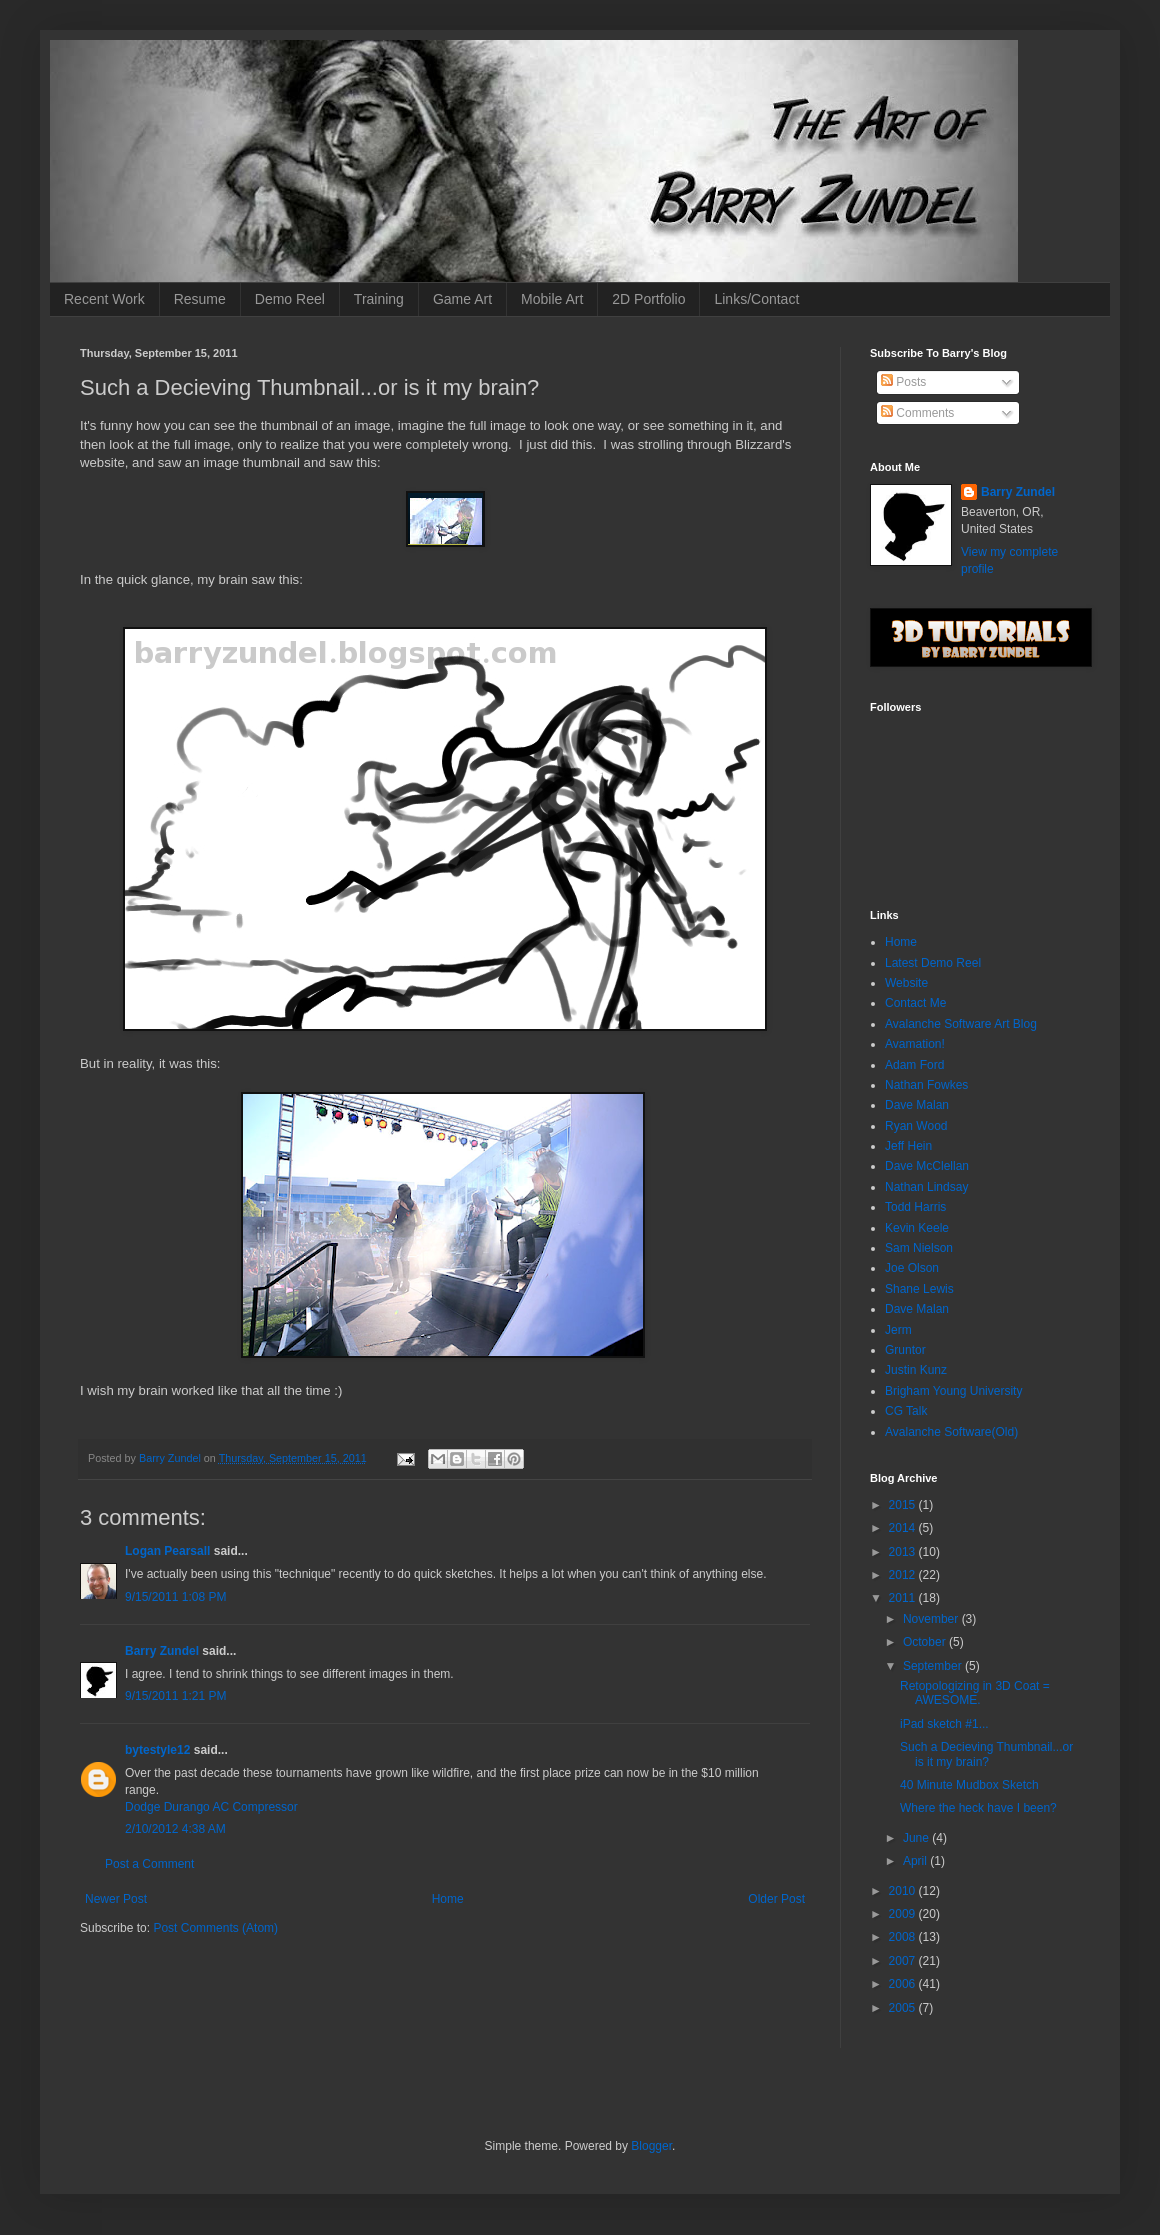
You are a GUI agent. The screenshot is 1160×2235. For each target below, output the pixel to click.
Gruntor (905, 1350)
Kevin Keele (917, 1228)
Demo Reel (290, 299)
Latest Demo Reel (933, 963)
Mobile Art (552, 299)
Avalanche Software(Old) (951, 1432)
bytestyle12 (157, 1750)
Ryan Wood (916, 1126)
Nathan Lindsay (926, 1187)
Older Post (776, 1899)
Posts (903, 382)
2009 (904, 1914)
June (917, 1838)
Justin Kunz (916, 1370)
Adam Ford (914, 1065)
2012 (904, 1575)
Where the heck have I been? (978, 1808)
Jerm (898, 1330)
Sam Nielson (919, 1248)
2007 (904, 1961)
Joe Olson (912, 1268)
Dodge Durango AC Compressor (211, 1807)
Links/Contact (756, 299)
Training (379, 299)
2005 (904, 2008)
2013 (904, 1552)
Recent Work (104, 299)
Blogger (651, 2146)
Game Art (462, 299)
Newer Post (116, 1899)
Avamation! (915, 1044)
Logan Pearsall (167, 1551)
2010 (904, 1891)
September (934, 1666)
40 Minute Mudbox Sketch (969, 1785)
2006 (904, 1984)
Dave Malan (917, 1105)
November (932, 1619)
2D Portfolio (648, 299)
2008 (904, 1937)
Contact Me (915, 1003)
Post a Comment (149, 1864)
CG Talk (906, 1411)
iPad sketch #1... (944, 1724)
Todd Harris (915, 1207)
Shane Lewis (919, 1289)
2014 (904, 1528)
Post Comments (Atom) (215, 1928)
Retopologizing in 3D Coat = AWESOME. (975, 1693)
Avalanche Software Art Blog (961, 1024)
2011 (904, 1598)
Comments (917, 413)
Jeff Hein (908, 1146)
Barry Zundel (162, 1651)
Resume (200, 299)
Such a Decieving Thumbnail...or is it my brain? (986, 1754)
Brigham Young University (953, 1391)
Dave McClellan (927, 1166)
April (916, 1861)
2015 (904, 1505)
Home (448, 1899)
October (926, 1642)
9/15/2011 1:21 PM (175, 1696)
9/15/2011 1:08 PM (175, 1597)
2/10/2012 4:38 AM (175, 1829)
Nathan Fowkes (926, 1085)
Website (906, 983)
